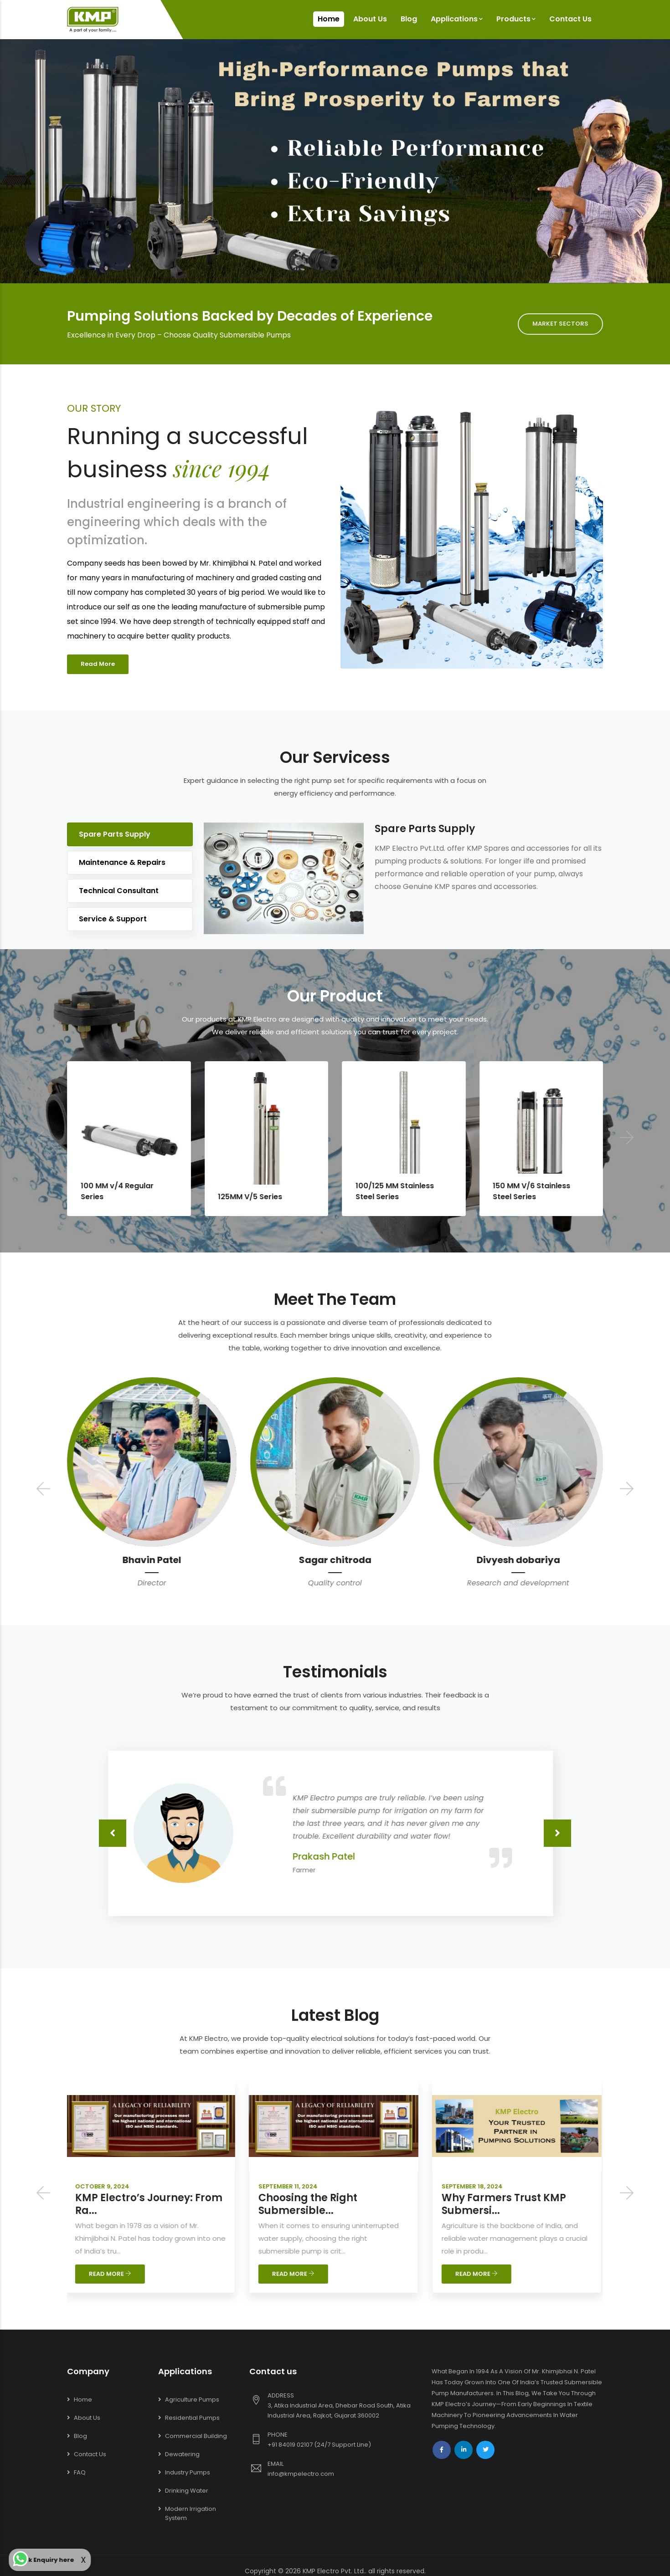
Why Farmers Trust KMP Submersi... (505, 2204)
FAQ (80, 2472)
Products (516, 19)
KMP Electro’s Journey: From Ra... (150, 2204)
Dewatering (182, 2454)
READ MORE (111, 2273)
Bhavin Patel (335, 1560)
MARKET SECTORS (560, 323)
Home (329, 19)
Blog (409, 19)
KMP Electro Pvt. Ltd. (334, 2571)
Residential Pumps (192, 2417)
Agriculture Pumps (192, 2399)
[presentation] (43, 1489)
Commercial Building (196, 2436)
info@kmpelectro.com (301, 2473)
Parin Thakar (152, 1560)
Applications (457, 19)
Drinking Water (186, 2490)
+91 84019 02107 (291, 2444)
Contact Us (570, 19)
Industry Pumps (187, 2472)
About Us (370, 19)
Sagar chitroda (518, 1560)
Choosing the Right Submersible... (309, 2204)
